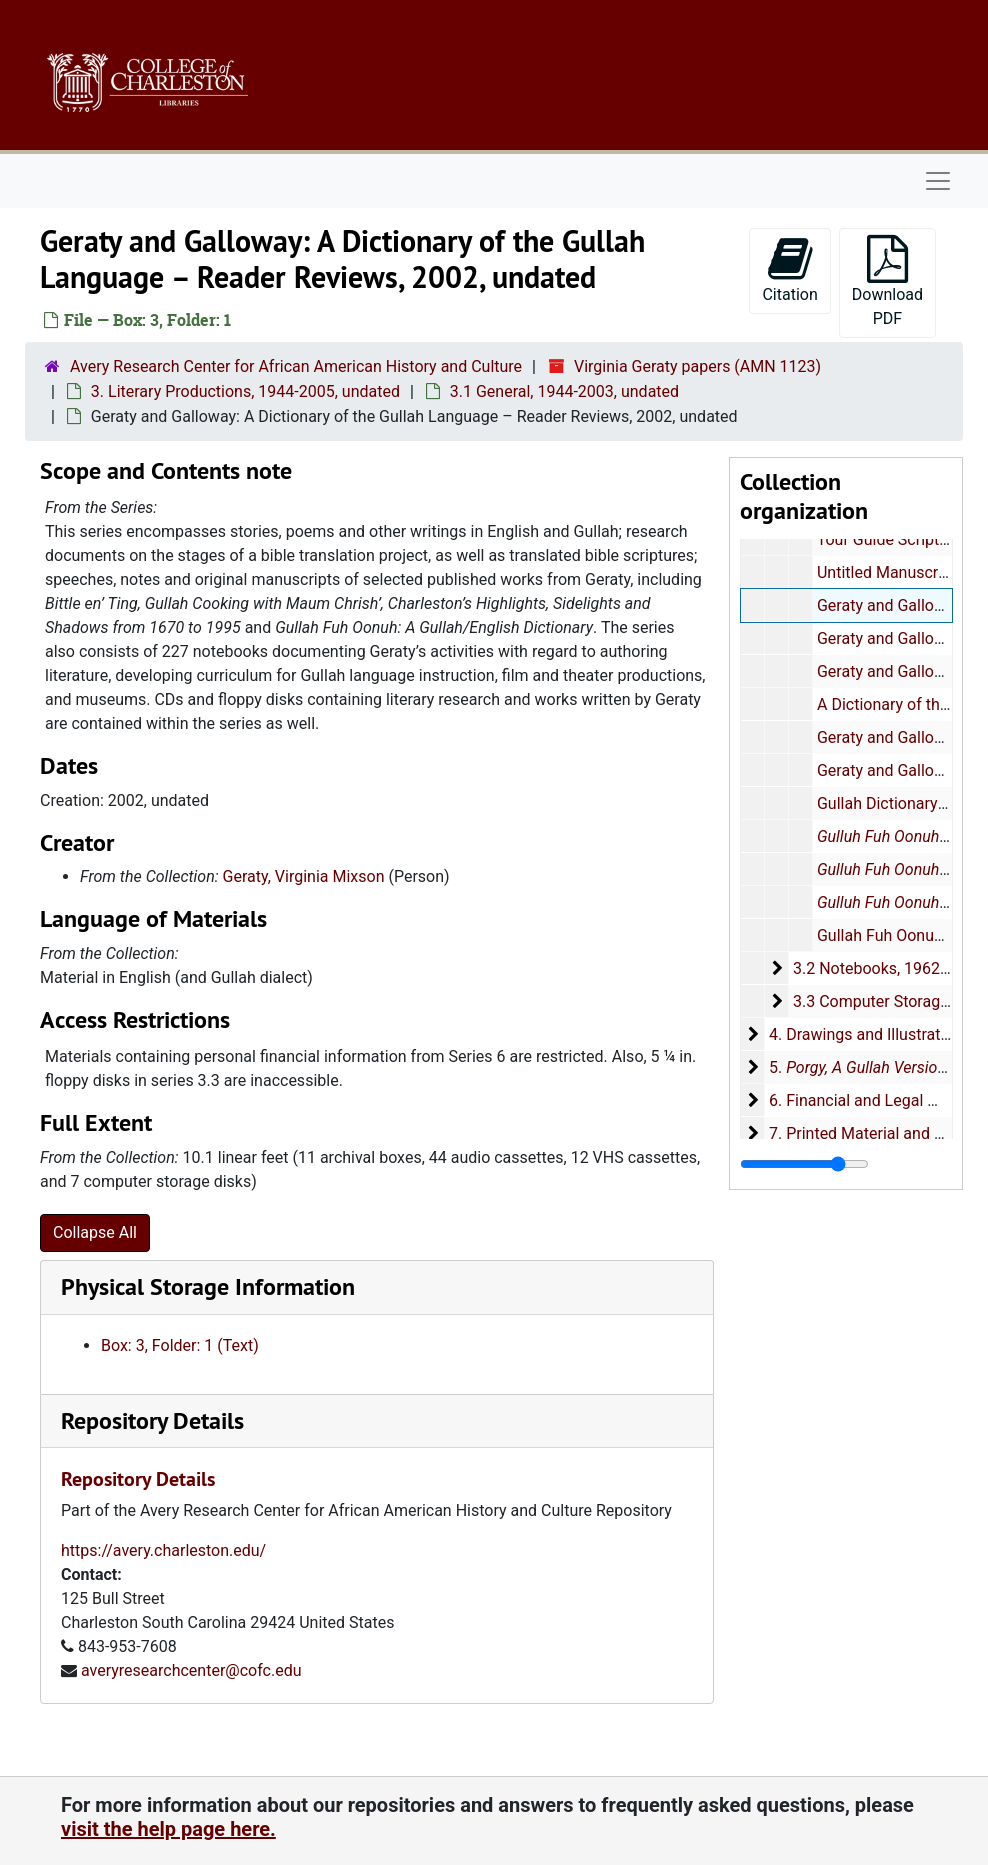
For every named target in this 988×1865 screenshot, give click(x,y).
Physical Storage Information (208, 1286)
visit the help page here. (168, 1829)
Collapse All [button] (95, 1232)
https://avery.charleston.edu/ (163, 1550)
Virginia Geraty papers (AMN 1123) (697, 366)
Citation (789, 269)
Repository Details (152, 1420)
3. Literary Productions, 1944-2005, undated (245, 391)
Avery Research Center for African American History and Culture (296, 366)
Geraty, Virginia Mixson (304, 876)
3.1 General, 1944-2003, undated (564, 391)
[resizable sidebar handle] (804, 1164)
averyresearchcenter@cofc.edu (191, 1670)
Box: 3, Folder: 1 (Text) (180, 1345)
